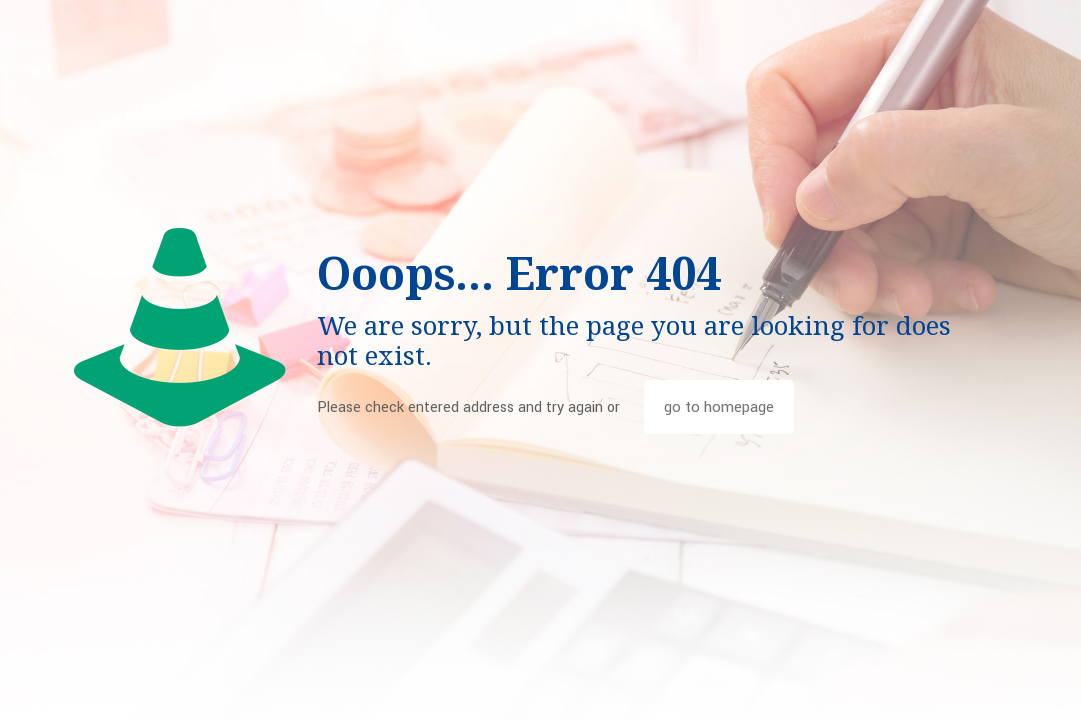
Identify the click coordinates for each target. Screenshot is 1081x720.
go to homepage (719, 407)
